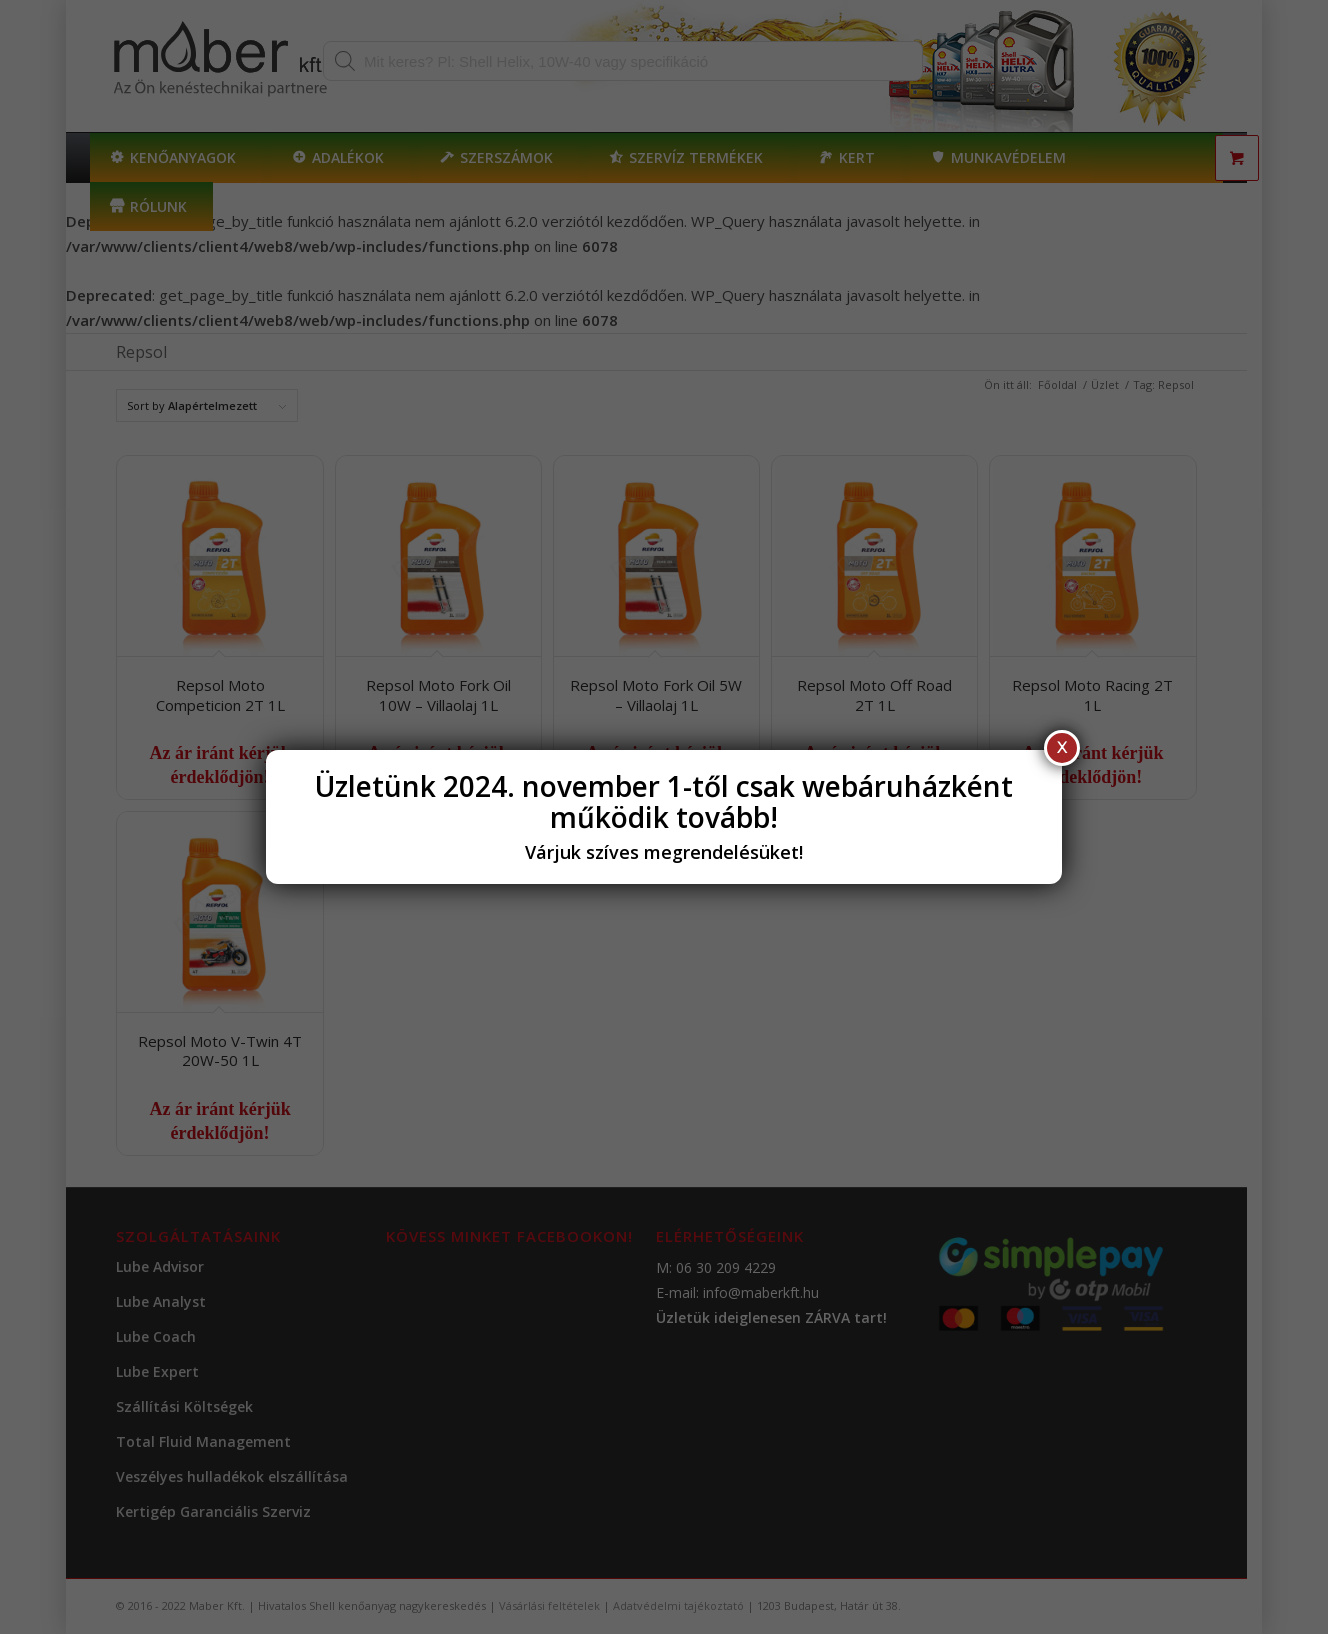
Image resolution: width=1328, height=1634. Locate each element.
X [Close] (1062, 747)
